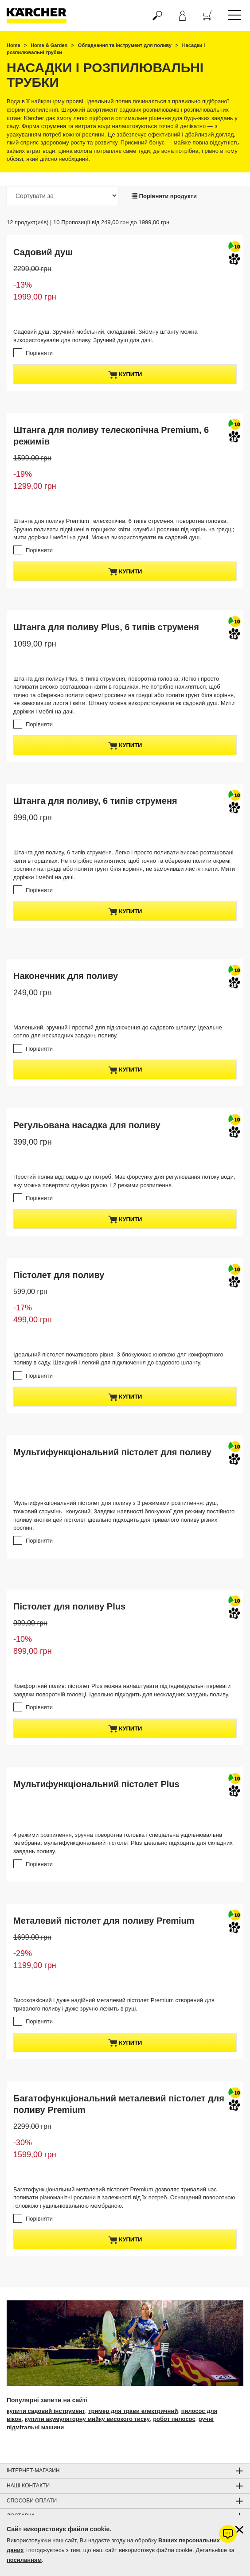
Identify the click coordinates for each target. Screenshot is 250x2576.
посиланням (24, 2560)
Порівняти (39, 353)
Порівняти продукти (164, 196)
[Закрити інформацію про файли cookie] (239, 2529)
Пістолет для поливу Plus (69, 1606)
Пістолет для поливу (58, 1275)
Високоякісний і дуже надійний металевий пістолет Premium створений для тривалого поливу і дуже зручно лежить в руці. (114, 2004)
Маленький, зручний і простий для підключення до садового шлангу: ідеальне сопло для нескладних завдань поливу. (117, 1031)
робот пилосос (174, 2419)
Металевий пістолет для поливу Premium (104, 1920)
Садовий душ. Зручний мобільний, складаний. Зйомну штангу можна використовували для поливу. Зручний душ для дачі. (105, 335)
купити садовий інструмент (46, 2411)
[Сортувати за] (62, 195)
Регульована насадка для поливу (86, 1125)
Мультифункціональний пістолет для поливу (112, 1452)
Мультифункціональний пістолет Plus (96, 1784)
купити (125, 375)
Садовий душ (43, 252)
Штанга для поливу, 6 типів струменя (95, 801)
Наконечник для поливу (65, 976)
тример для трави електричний (133, 2411)
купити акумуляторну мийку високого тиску (87, 2419)
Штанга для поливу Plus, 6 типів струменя (106, 627)
